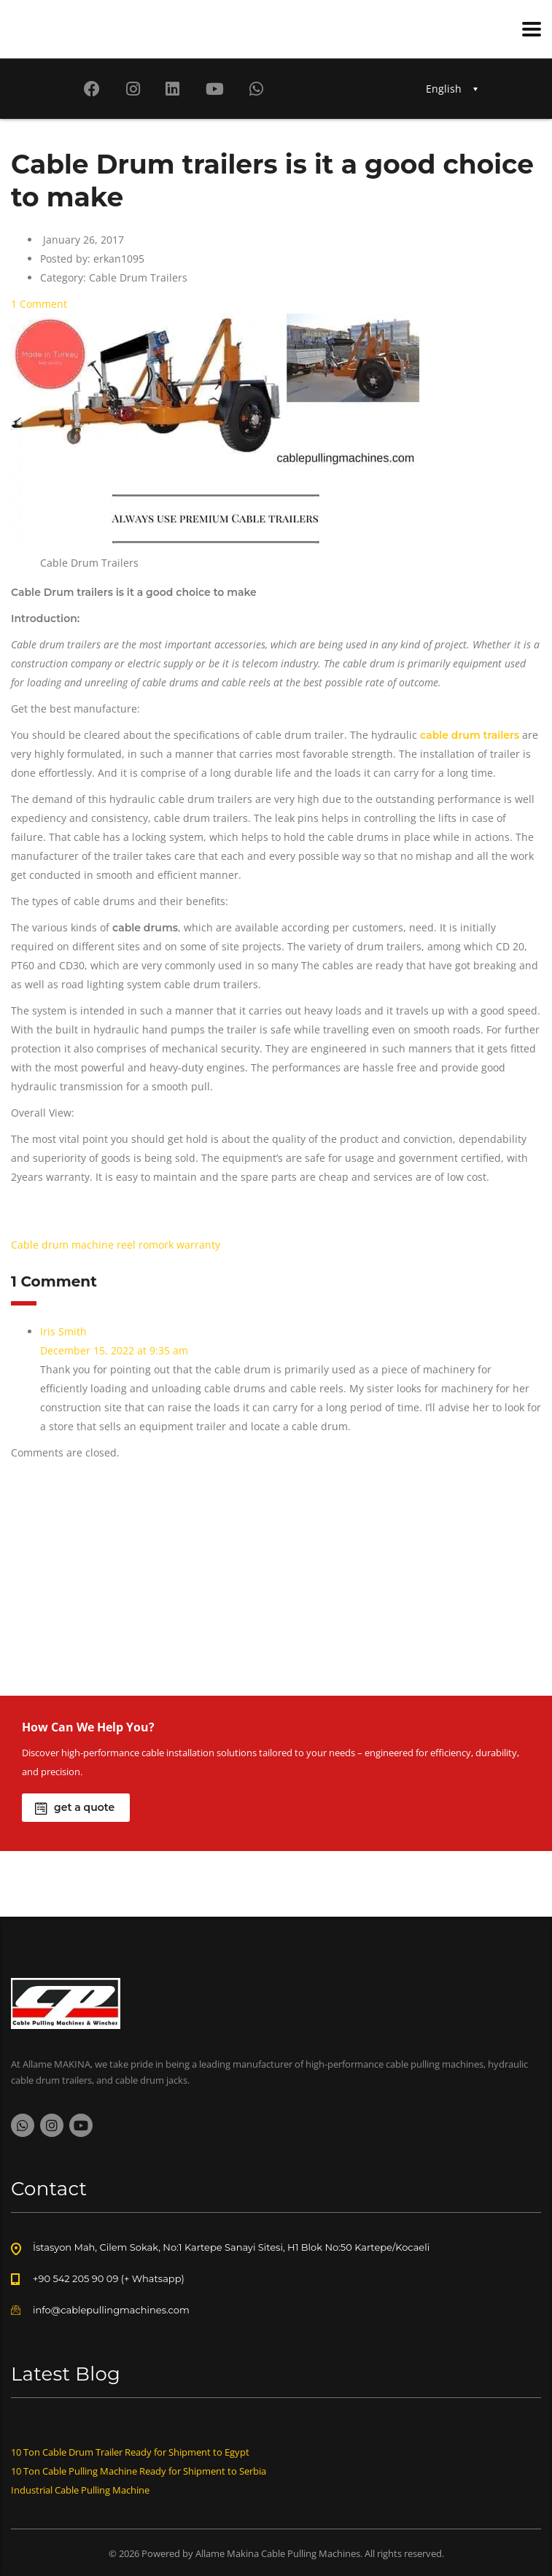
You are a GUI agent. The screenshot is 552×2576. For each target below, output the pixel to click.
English (444, 89)
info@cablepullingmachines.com (111, 2310)
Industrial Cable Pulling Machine (80, 2490)
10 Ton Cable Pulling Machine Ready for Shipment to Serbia (138, 2471)
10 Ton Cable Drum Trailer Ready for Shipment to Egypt (130, 2452)
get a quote (74, 1808)
